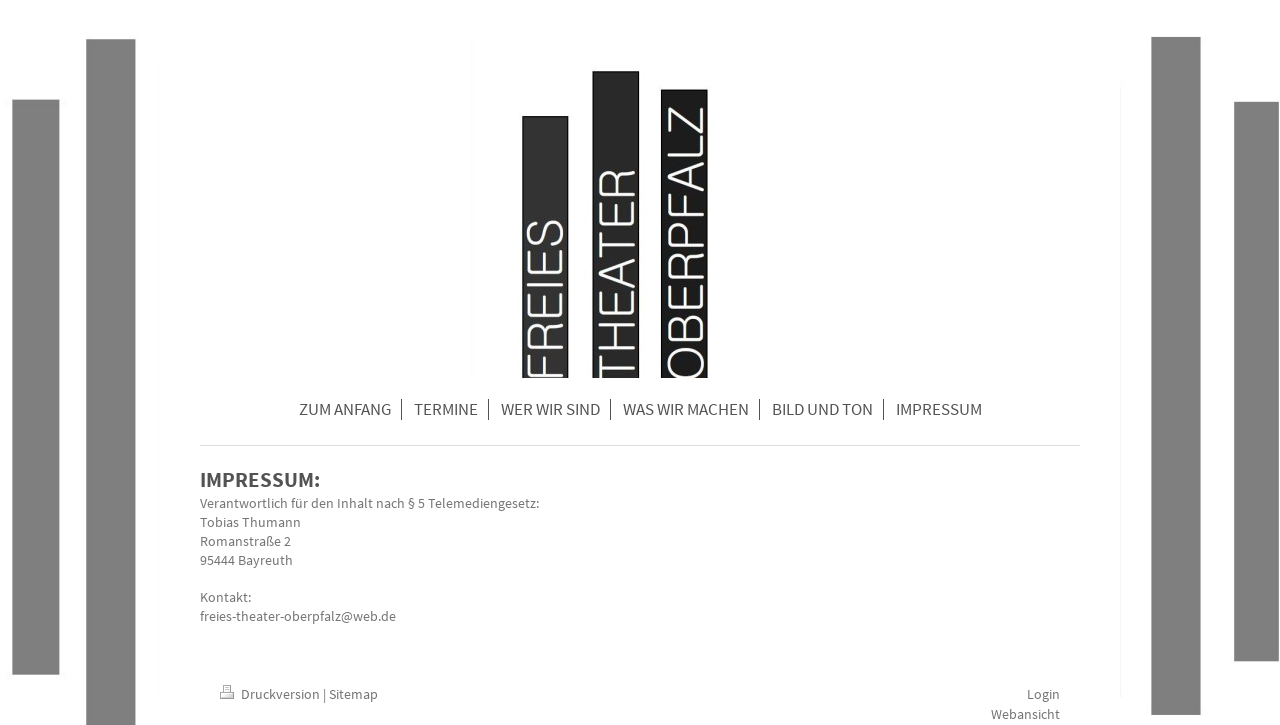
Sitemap (353, 694)
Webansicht (1025, 714)
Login (1043, 694)
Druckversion (271, 694)
